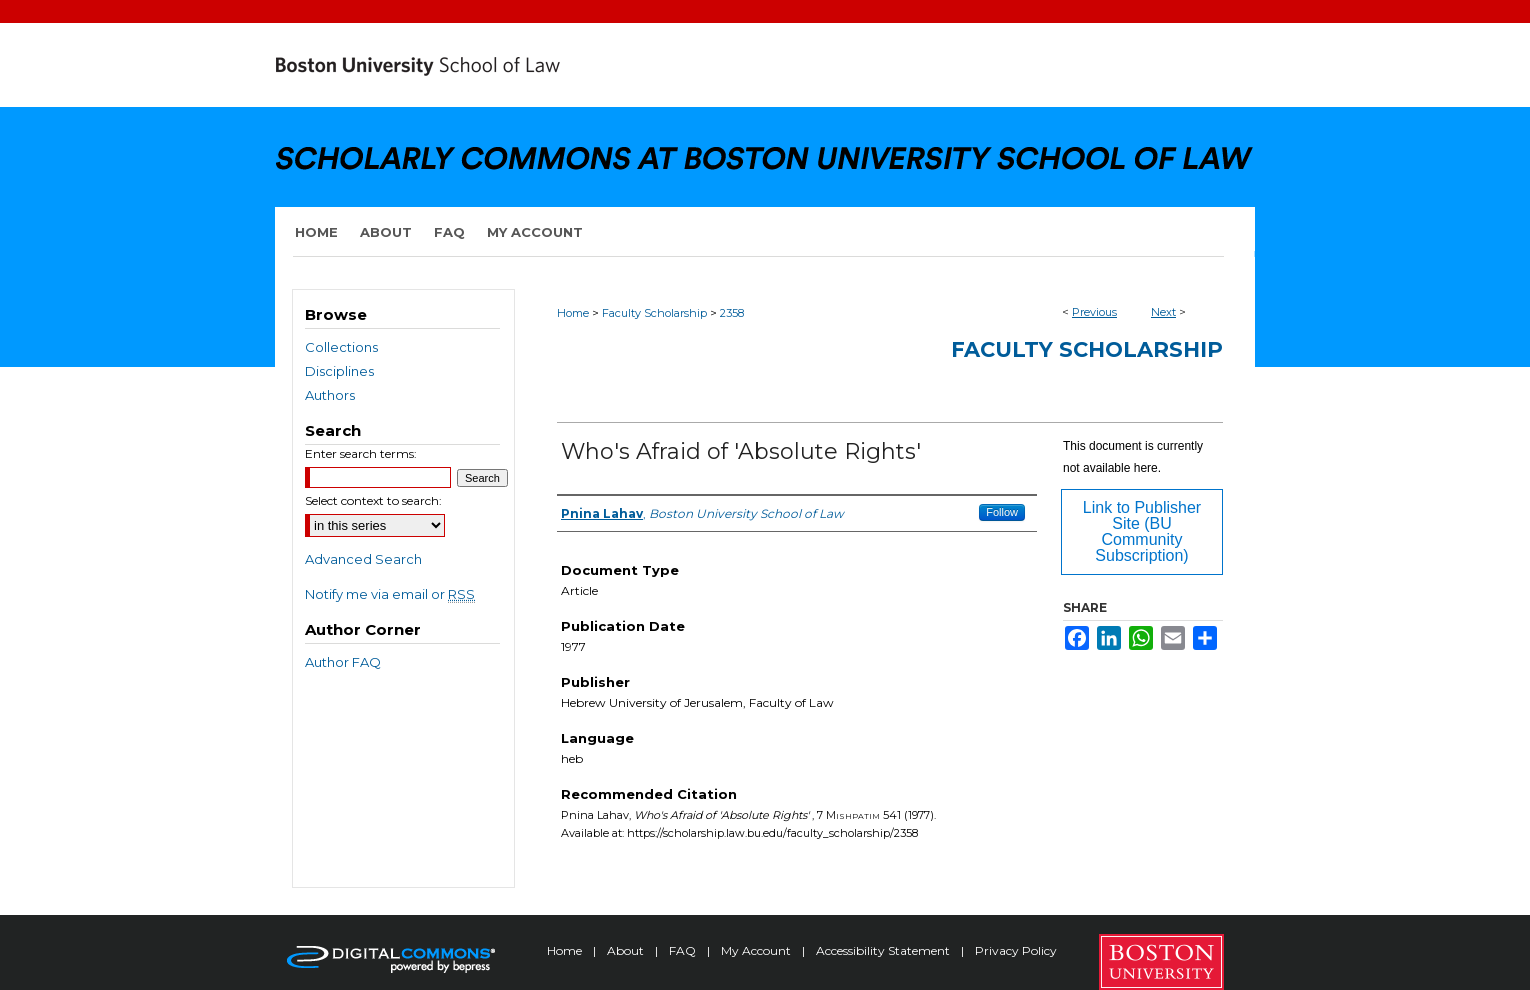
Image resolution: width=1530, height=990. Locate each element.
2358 (732, 313)
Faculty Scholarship (654, 313)
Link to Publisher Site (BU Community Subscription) (1142, 531)
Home (573, 313)
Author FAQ (343, 662)
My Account (757, 950)
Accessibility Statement (884, 950)
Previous (1094, 312)
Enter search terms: (361, 453)
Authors (330, 395)
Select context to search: (373, 500)
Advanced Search (363, 559)
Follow (1002, 512)
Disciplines (339, 371)
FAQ (684, 950)
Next (1163, 312)
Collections (341, 347)
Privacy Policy (1016, 950)
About (627, 950)
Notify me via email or (390, 594)
